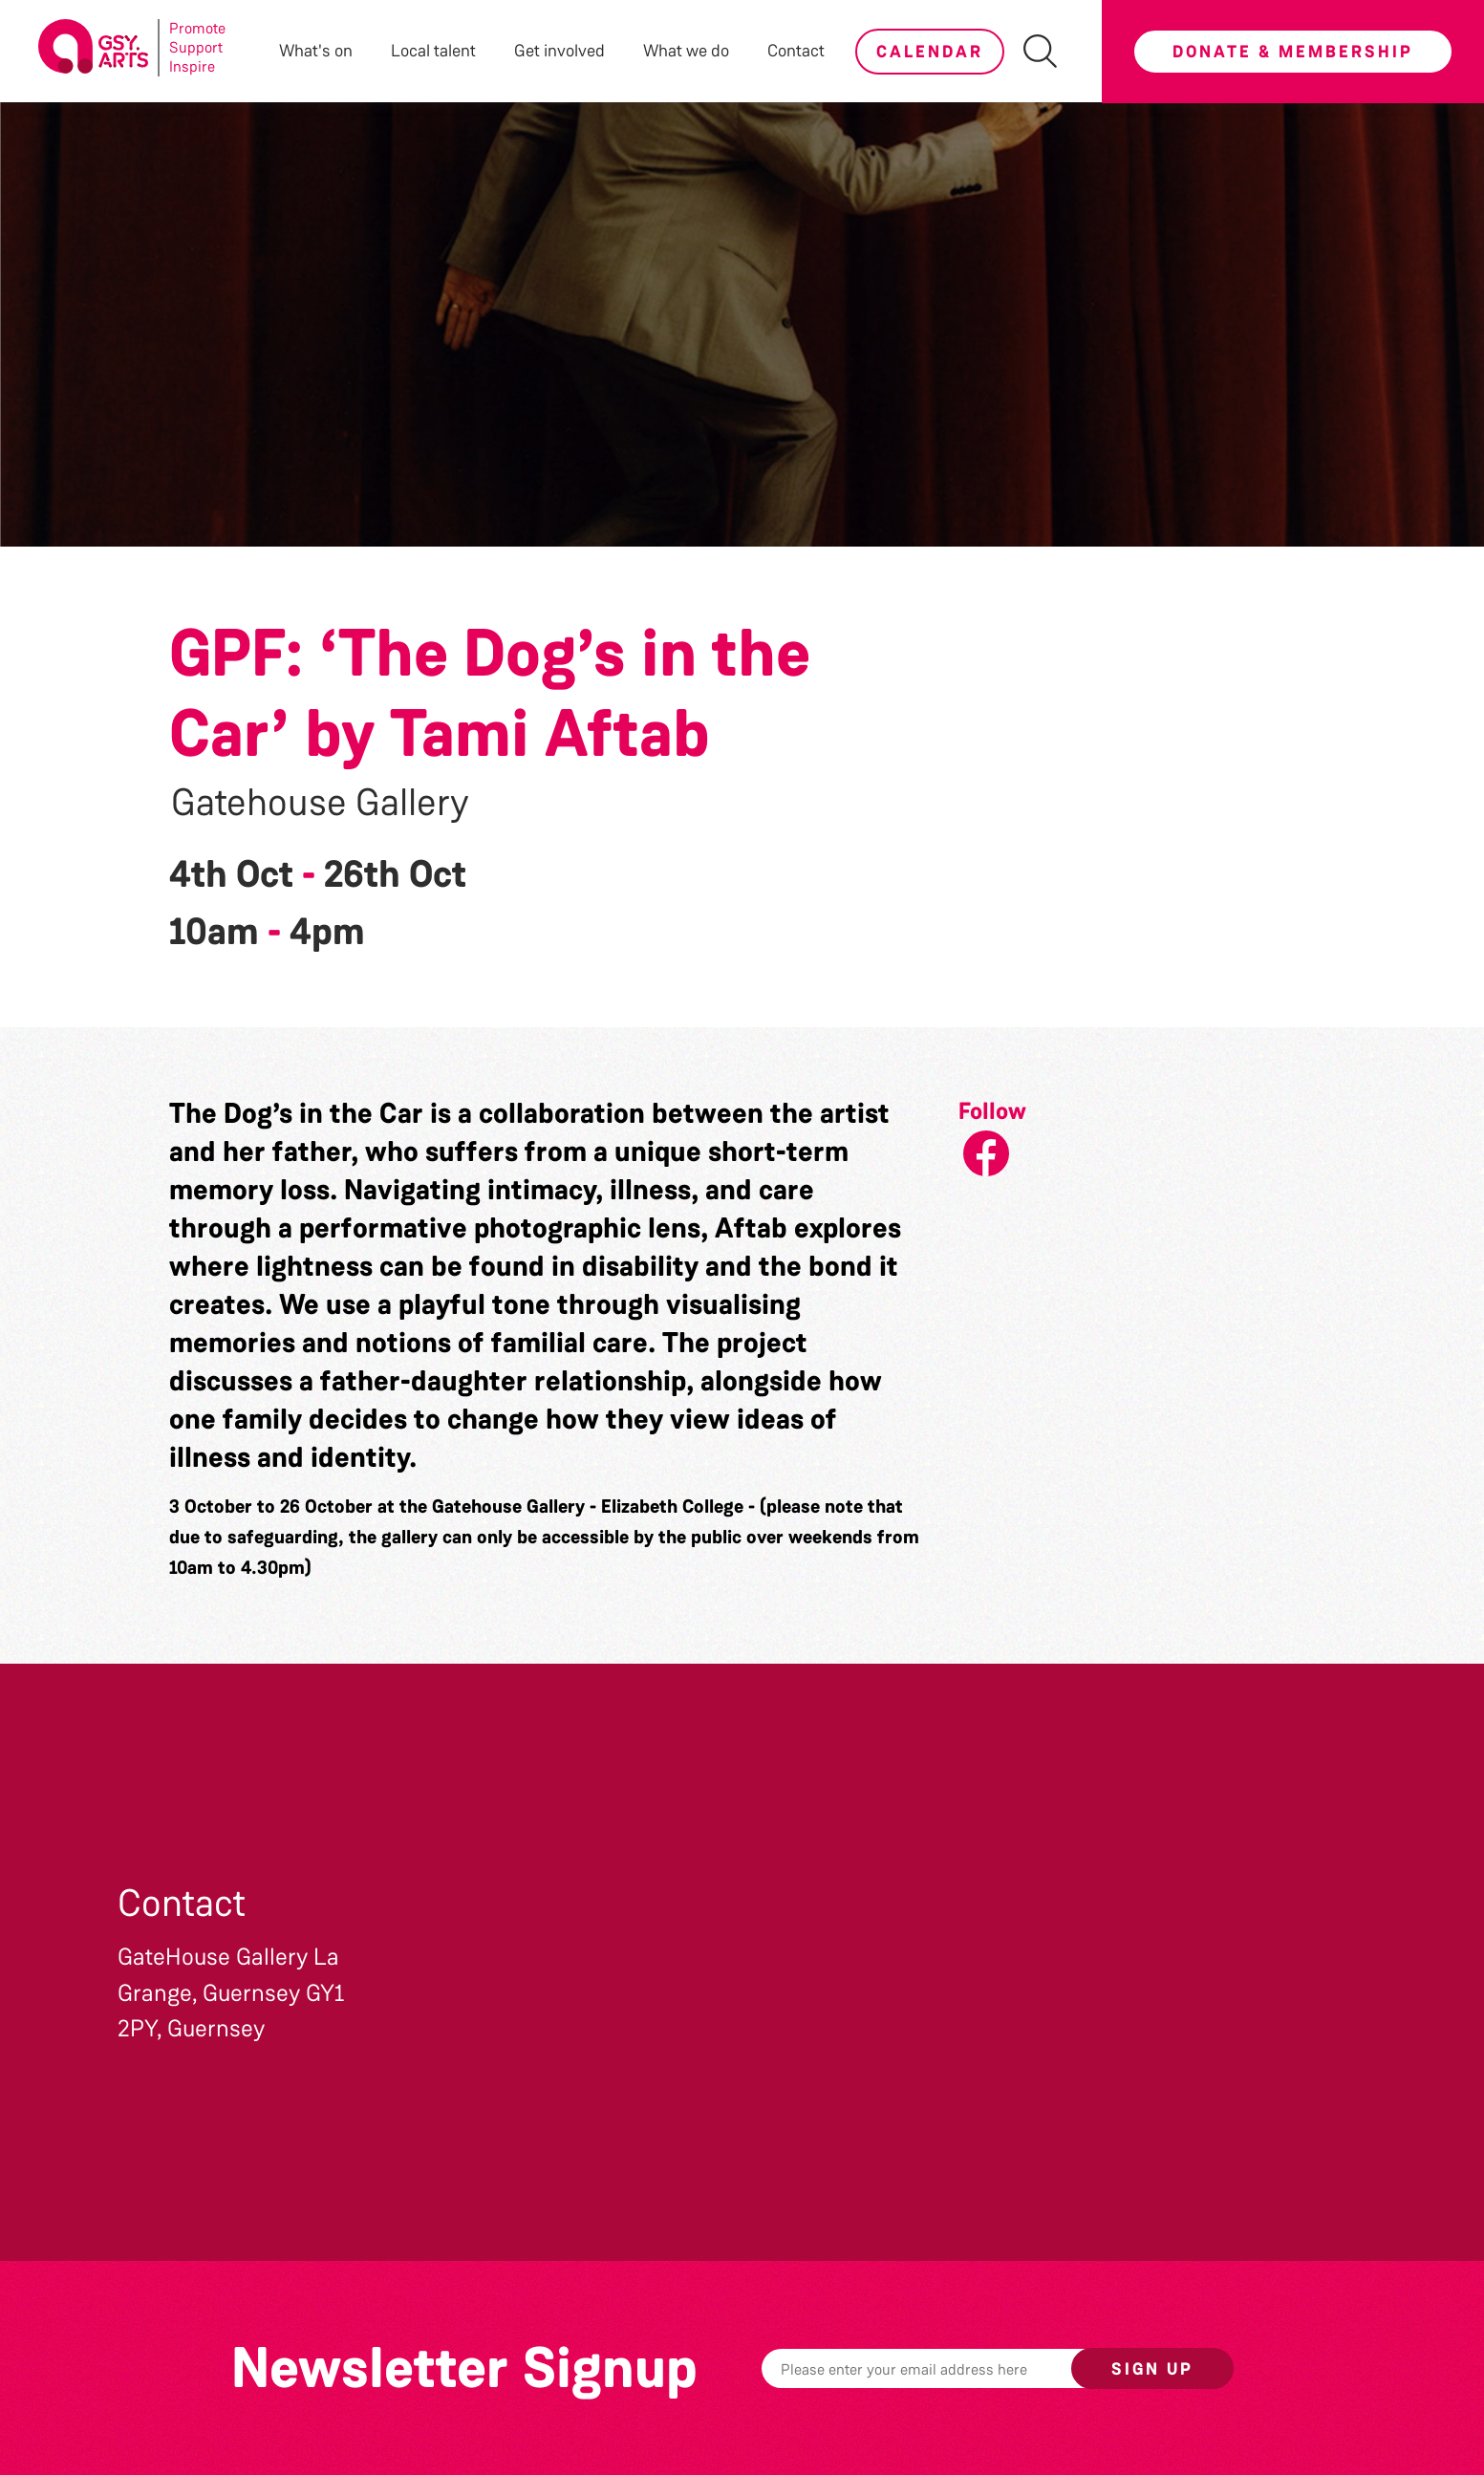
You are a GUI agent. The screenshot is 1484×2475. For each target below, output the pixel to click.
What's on (316, 50)
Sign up (1152, 2368)
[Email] (946, 2368)
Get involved (559, 50)
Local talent (433, 50)
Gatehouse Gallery (320, 803)
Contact (796, 50)
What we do (686, 50)
